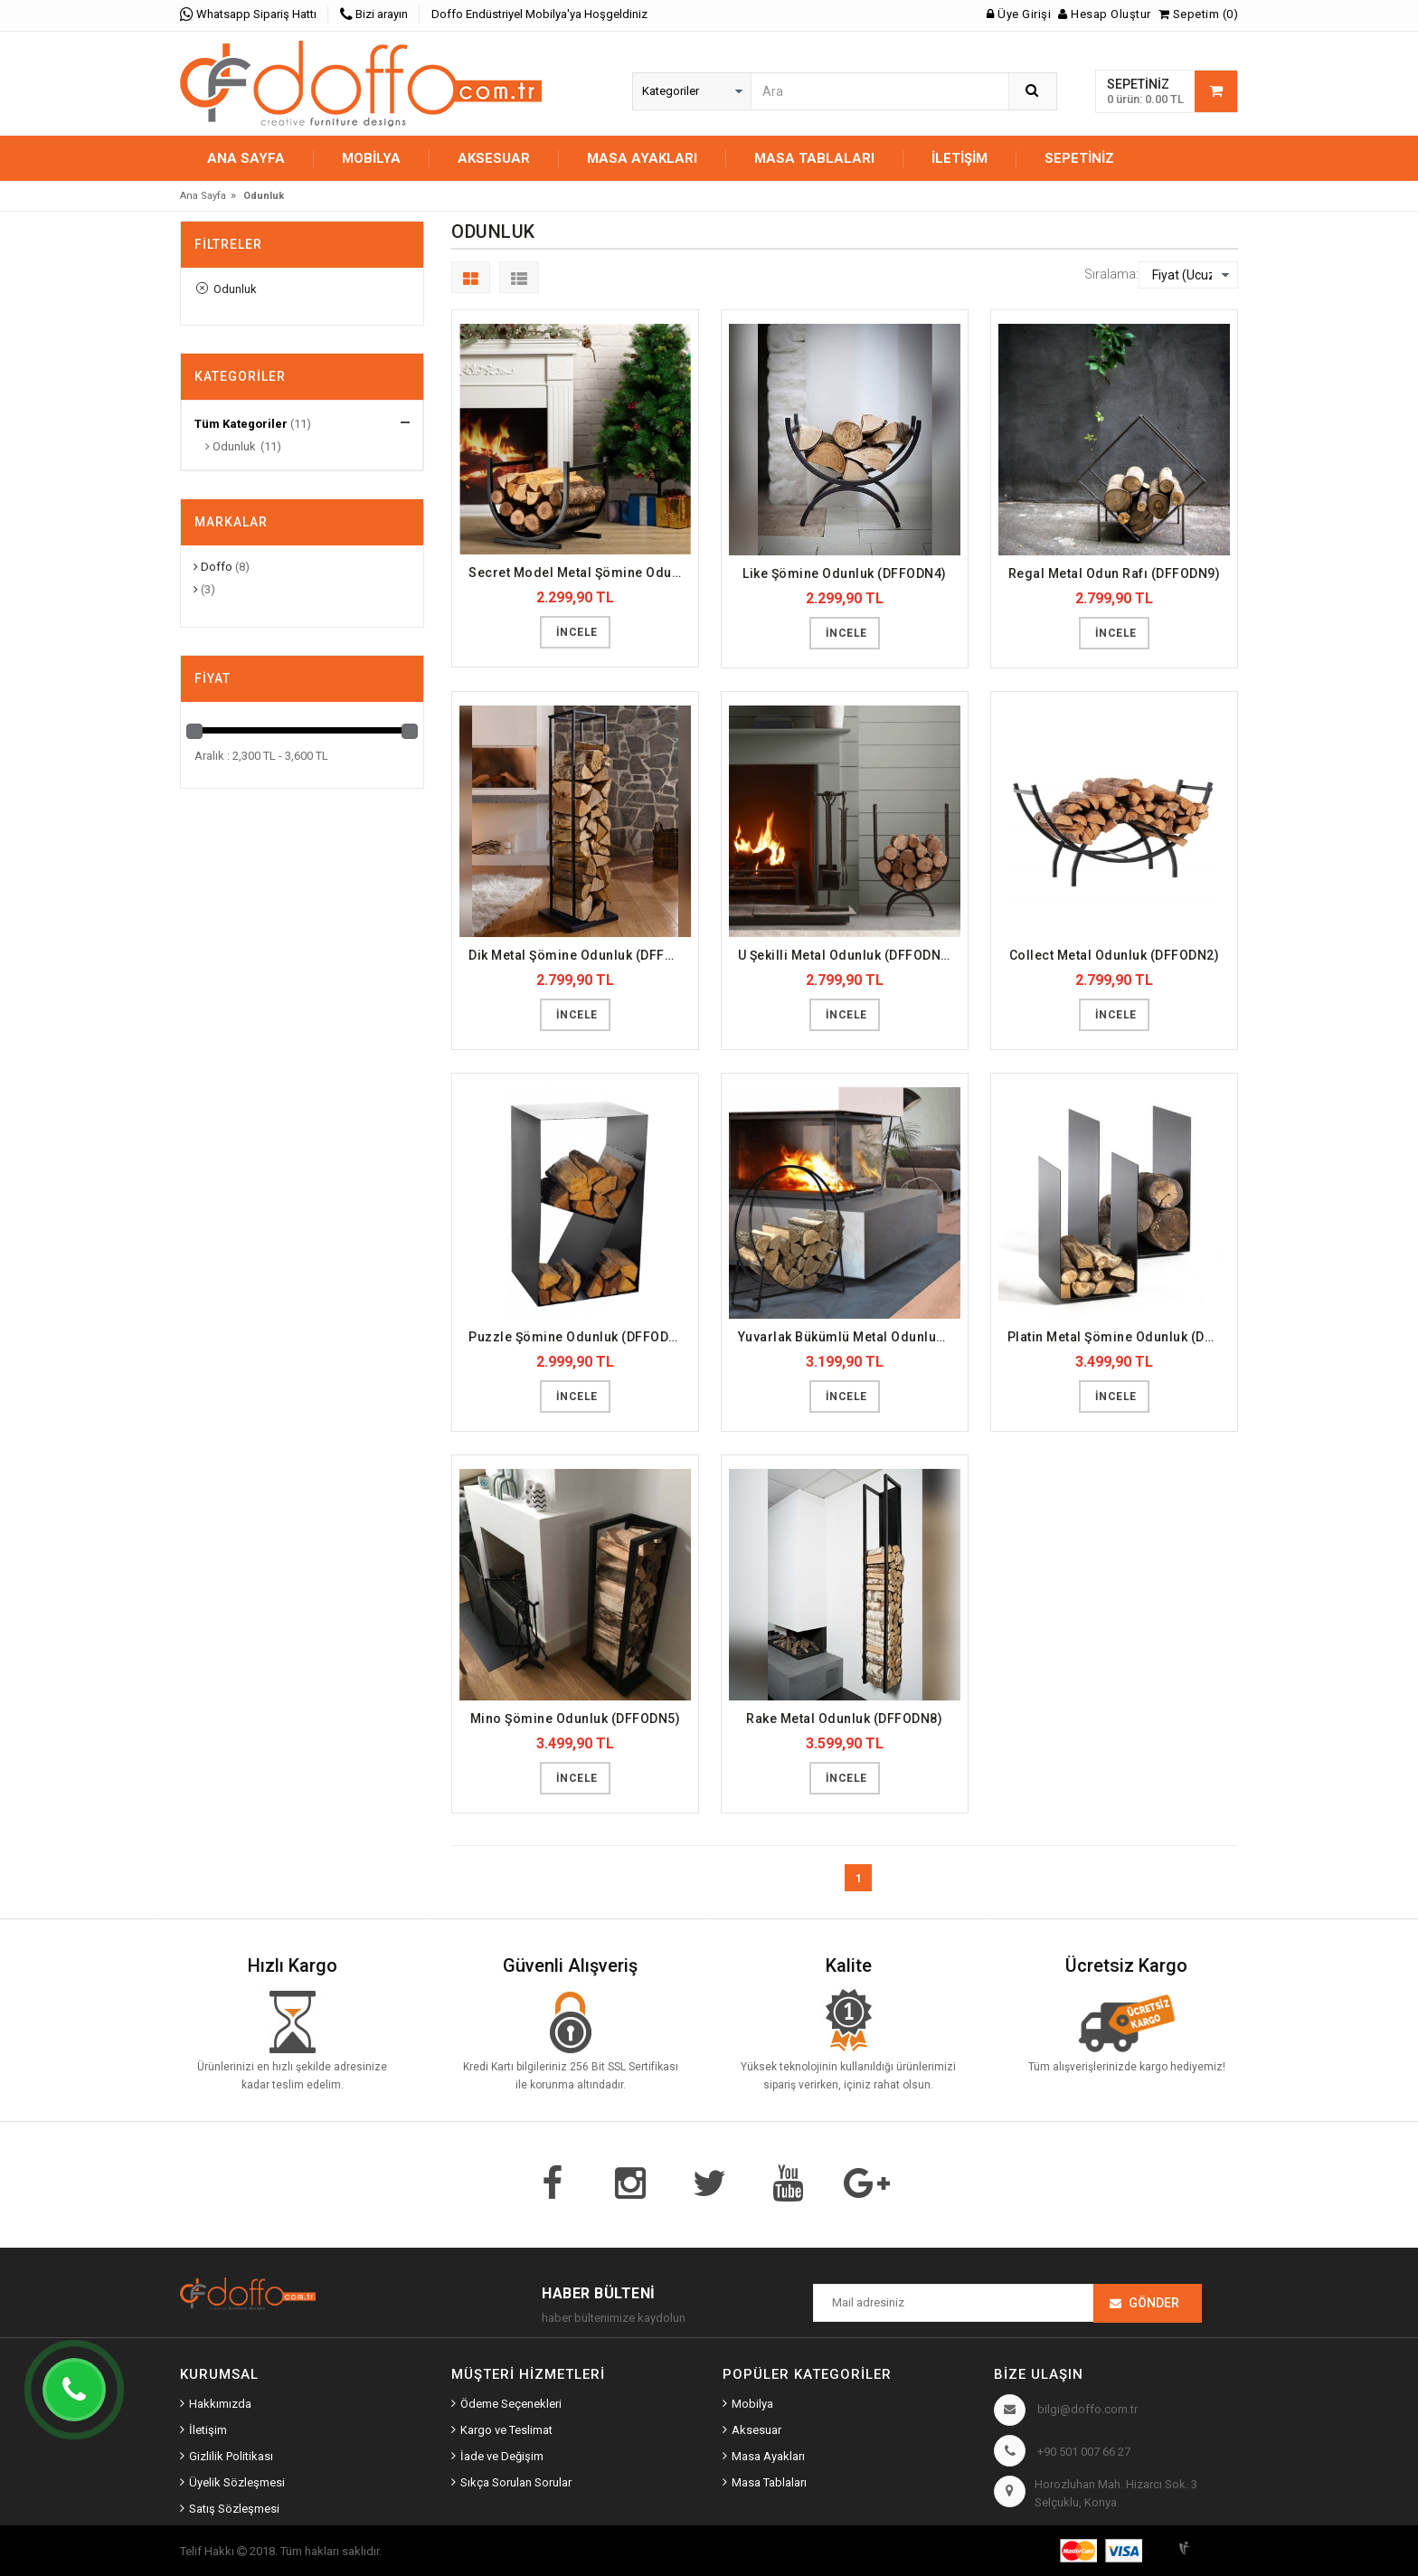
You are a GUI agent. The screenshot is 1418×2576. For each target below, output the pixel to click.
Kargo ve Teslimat (506, 2430)
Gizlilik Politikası (231, 2456)
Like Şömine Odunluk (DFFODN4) (844, 573)
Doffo (213, 566)
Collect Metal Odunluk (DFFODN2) (1114, 955)
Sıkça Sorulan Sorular (516, 2482)
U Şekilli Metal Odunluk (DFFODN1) (846, 955)
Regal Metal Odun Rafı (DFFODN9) (1114, 573)
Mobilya (752, 2403)
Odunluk (226, 289)
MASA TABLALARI (814, 158)
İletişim (959, 158)
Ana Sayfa (246, 158)
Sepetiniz (1079, 158)
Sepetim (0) (1198, 14)
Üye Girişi (1019, 14)
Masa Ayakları (768, 2456)
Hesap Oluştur (1104, 14)
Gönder (1154, 2303)
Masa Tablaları (769, 2482)
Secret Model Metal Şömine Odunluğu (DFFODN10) (579, 572)
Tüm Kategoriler (241, 424)
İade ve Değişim (502, 2456)
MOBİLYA (371, 158)
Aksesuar (756, 2430)
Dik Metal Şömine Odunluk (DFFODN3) (579, 955)
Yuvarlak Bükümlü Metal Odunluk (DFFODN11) (849, 1337)
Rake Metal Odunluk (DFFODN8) (844, 1718)
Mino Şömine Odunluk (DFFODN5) (575, 1718)
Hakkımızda (220, 2403)
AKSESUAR (494, 158)
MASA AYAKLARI (642, 158)
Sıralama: (1111, 274)
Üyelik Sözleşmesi (237, 2482)
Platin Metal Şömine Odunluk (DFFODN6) (1118, 1337)
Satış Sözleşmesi (234, 2508)
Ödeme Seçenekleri (511, 2403)
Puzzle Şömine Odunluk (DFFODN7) (579, 1337)
